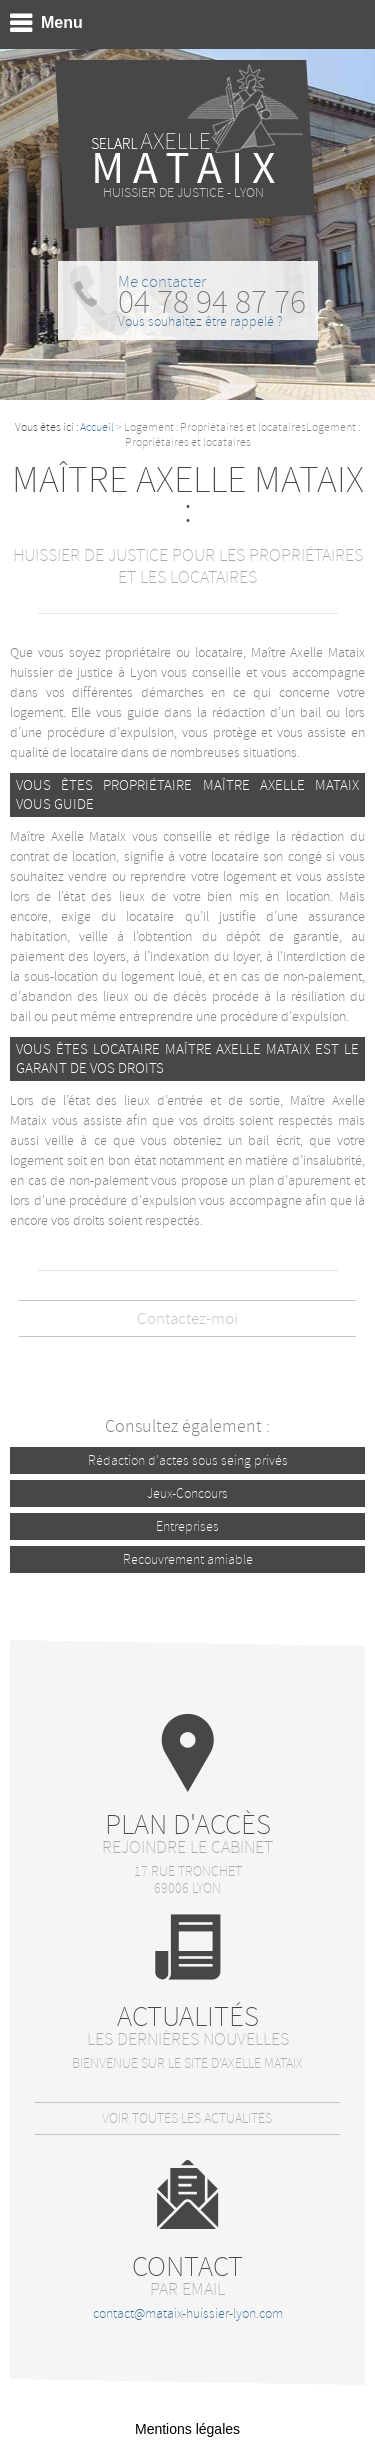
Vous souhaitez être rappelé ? (200, 321)
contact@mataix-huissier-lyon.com (188, 2313)
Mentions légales (187, 2429)
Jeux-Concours (187, 1493)
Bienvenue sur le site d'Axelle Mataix (187, 2063)
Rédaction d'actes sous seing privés (188, 1460)
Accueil (97, 427)
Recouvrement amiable (188, 1559)
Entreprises (187, 1526)
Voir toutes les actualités (187, 2118)
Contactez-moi (187, 1318)
